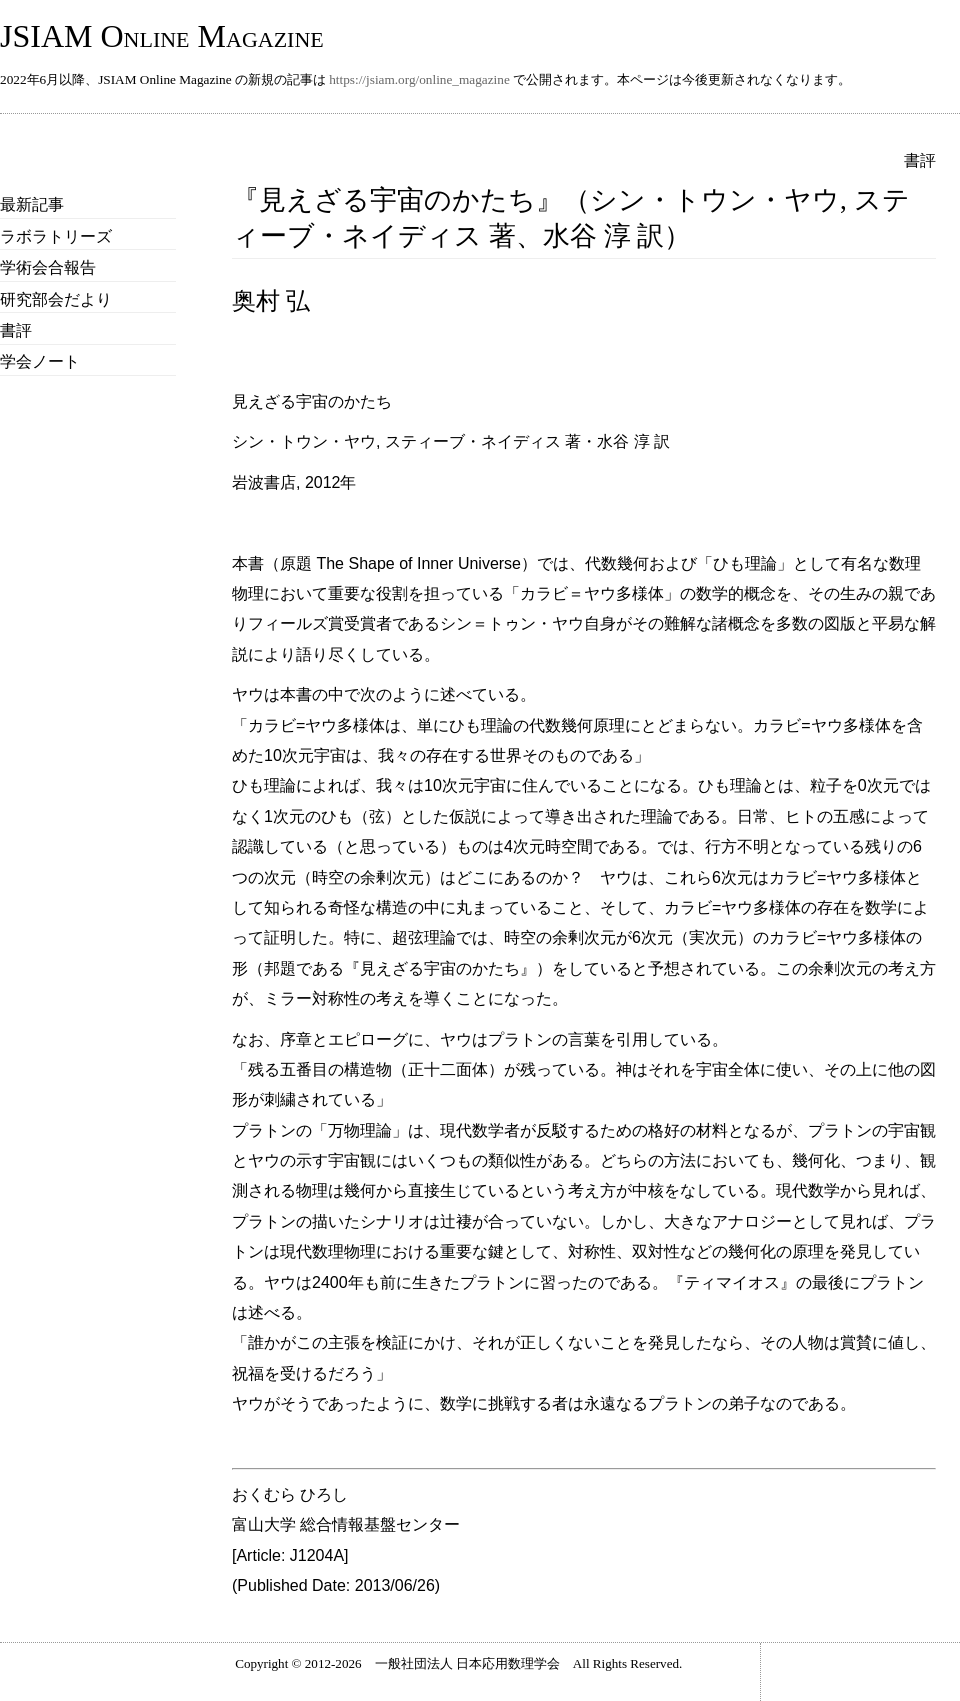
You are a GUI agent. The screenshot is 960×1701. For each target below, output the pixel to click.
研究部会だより (56, 299)
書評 (16, 330)
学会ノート (40, 361)
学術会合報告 (48, 267)
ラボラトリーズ (56, 236)
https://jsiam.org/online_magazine (419, 79)
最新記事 (32, 204)
